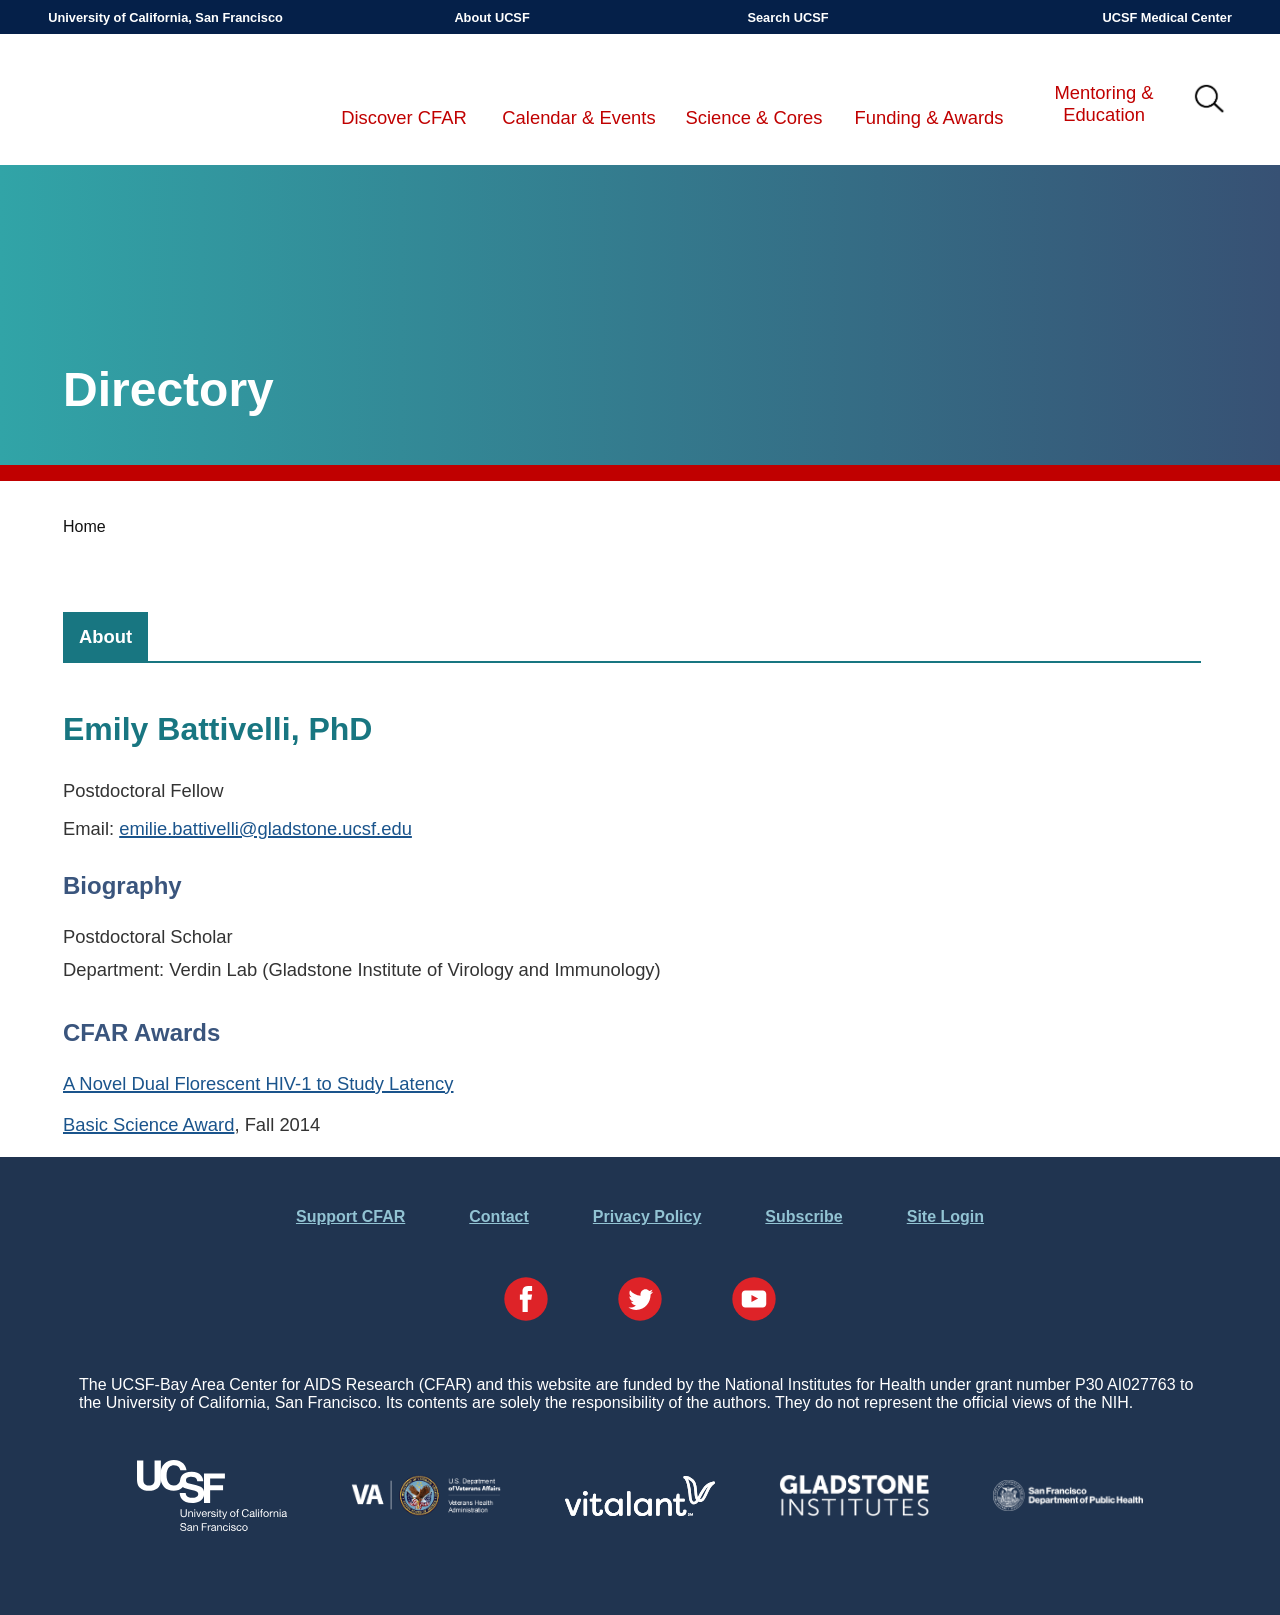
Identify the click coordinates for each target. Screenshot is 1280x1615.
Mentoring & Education (1103, 103)
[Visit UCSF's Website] (212, 1525)
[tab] (105, 636)
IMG (1210, 100)
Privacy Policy (647, 1216)
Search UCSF (787, 17)
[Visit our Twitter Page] (640, 1301)
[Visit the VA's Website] (426, 1511)
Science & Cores (754, 117)
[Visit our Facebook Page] (526, 1301)
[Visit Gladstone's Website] (854, 1511)
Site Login (945, 1216)
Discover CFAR (404, 117)
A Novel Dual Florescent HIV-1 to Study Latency (258, 1083)
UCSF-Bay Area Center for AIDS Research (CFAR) (152, 100)
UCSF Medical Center (1166, 17)
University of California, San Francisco (165, 17)
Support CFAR (350, 1216)
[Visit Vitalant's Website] (640, 1510)
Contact (499, 1216)
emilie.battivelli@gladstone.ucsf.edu (265, 828)
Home (84, 526)
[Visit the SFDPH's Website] (1068, 1505)
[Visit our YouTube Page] (754, 1301)
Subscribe (803, 1216)
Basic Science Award (148, 1124)
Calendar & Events (578, 117)
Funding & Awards (929, 117)
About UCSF (491, 17)
